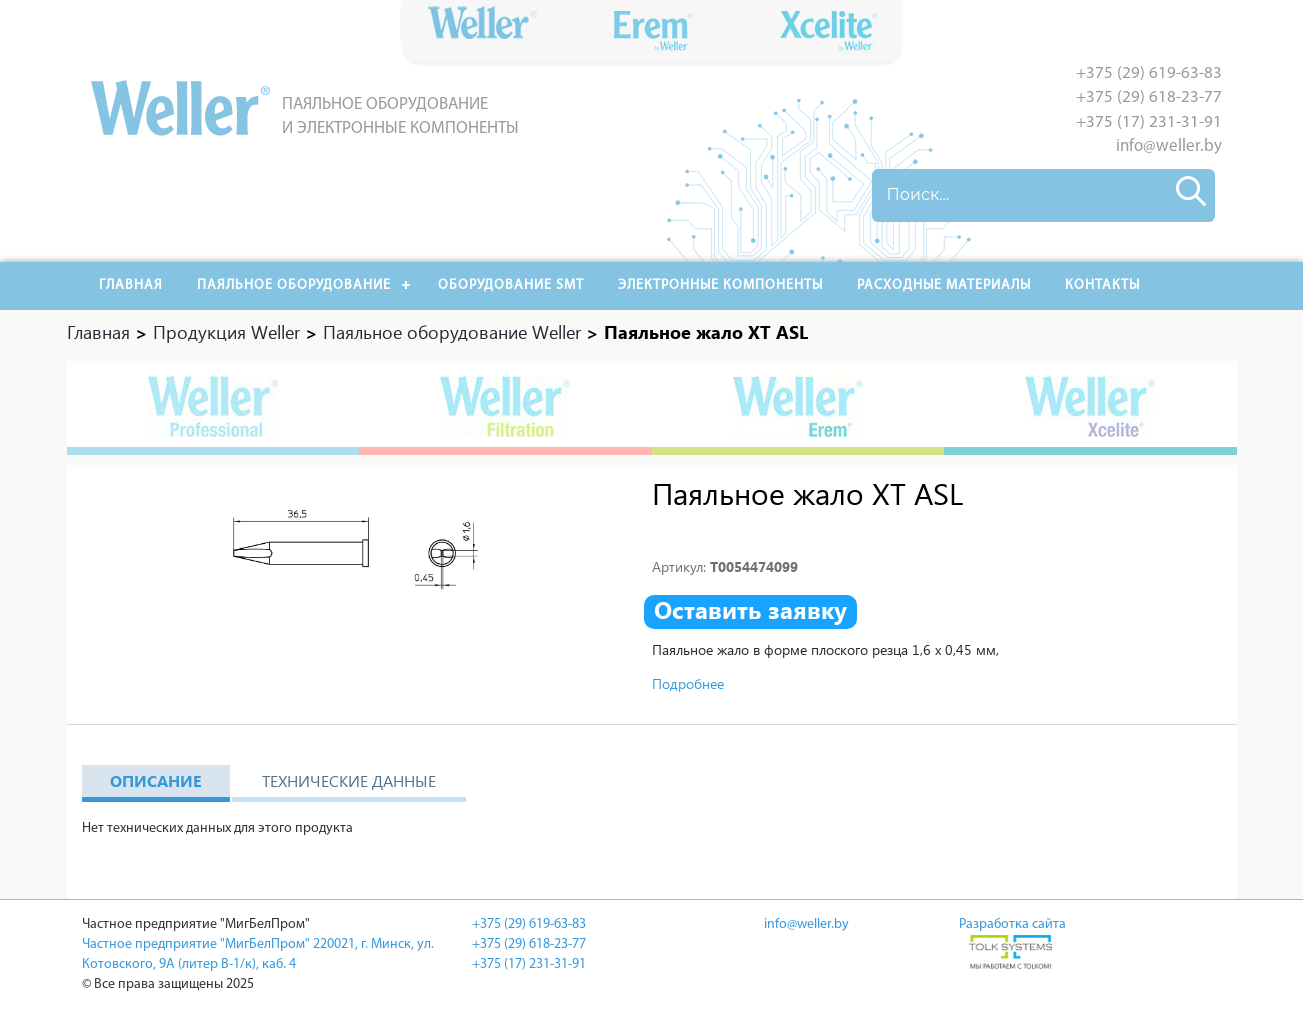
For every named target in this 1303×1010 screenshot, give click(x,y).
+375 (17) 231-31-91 (1149, 122)
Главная (131, 285)
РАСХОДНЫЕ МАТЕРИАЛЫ (944, 285)
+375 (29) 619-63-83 (1149, 73)
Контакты (1102, 285)
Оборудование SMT (511, 285)
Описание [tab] (156, 780)
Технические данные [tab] (349, 780)
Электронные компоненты (720, 285)
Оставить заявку (750, 610)
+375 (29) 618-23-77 (1149, 97)
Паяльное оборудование (294, 285)
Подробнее (688, 683)
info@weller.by (1169, 146)
